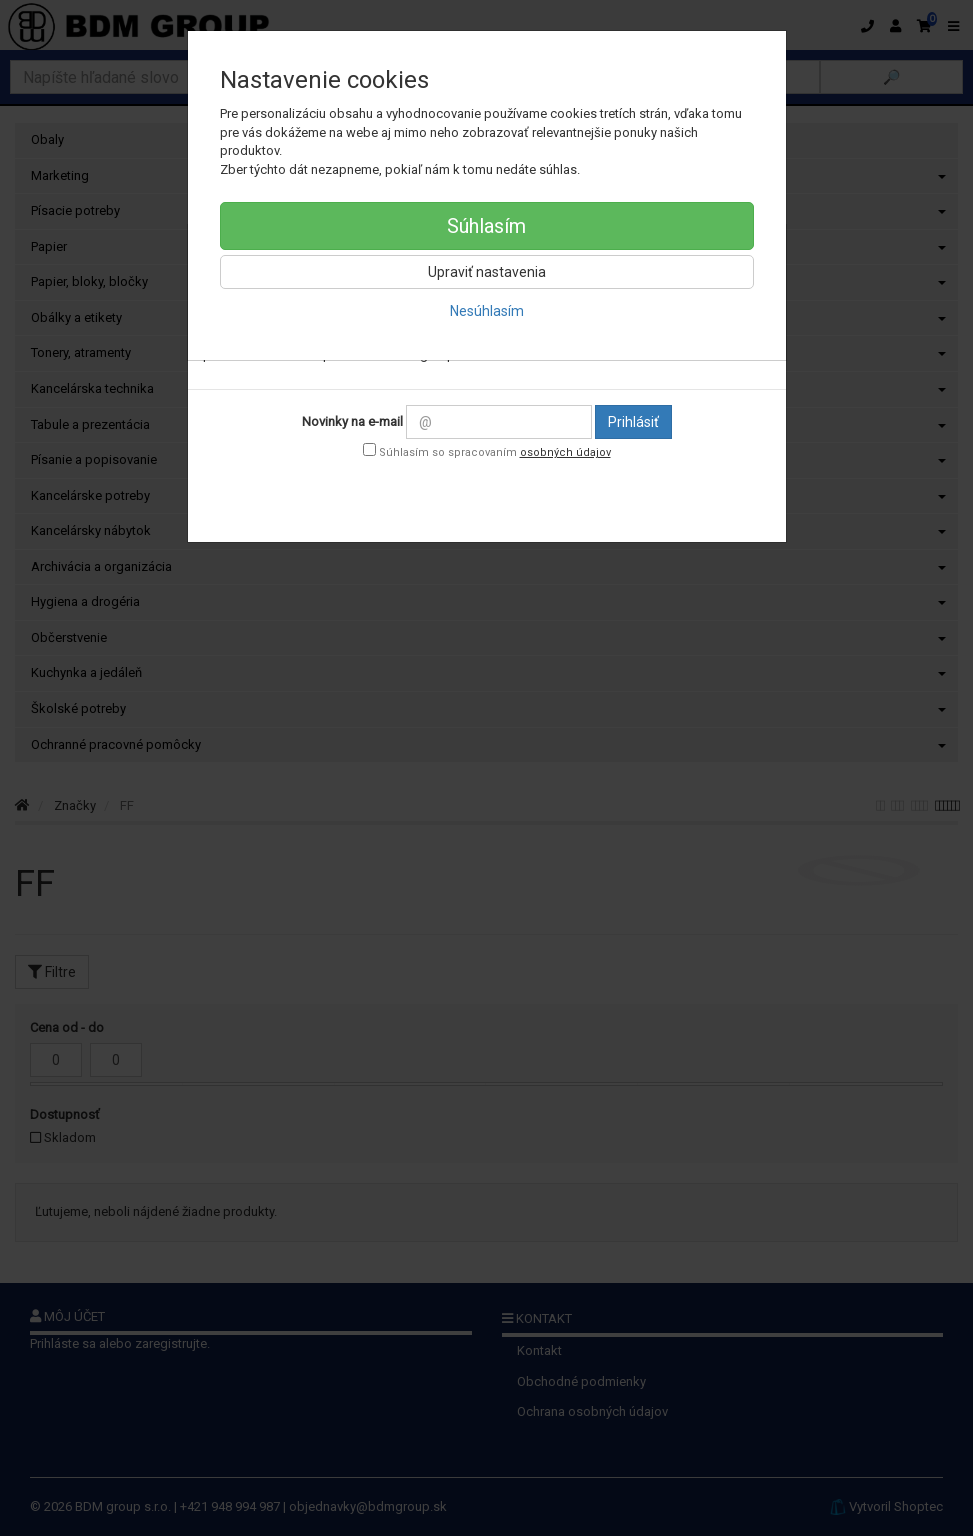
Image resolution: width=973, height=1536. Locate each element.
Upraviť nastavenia (487, 272)
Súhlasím (486, 226)
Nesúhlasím (487, 311)
